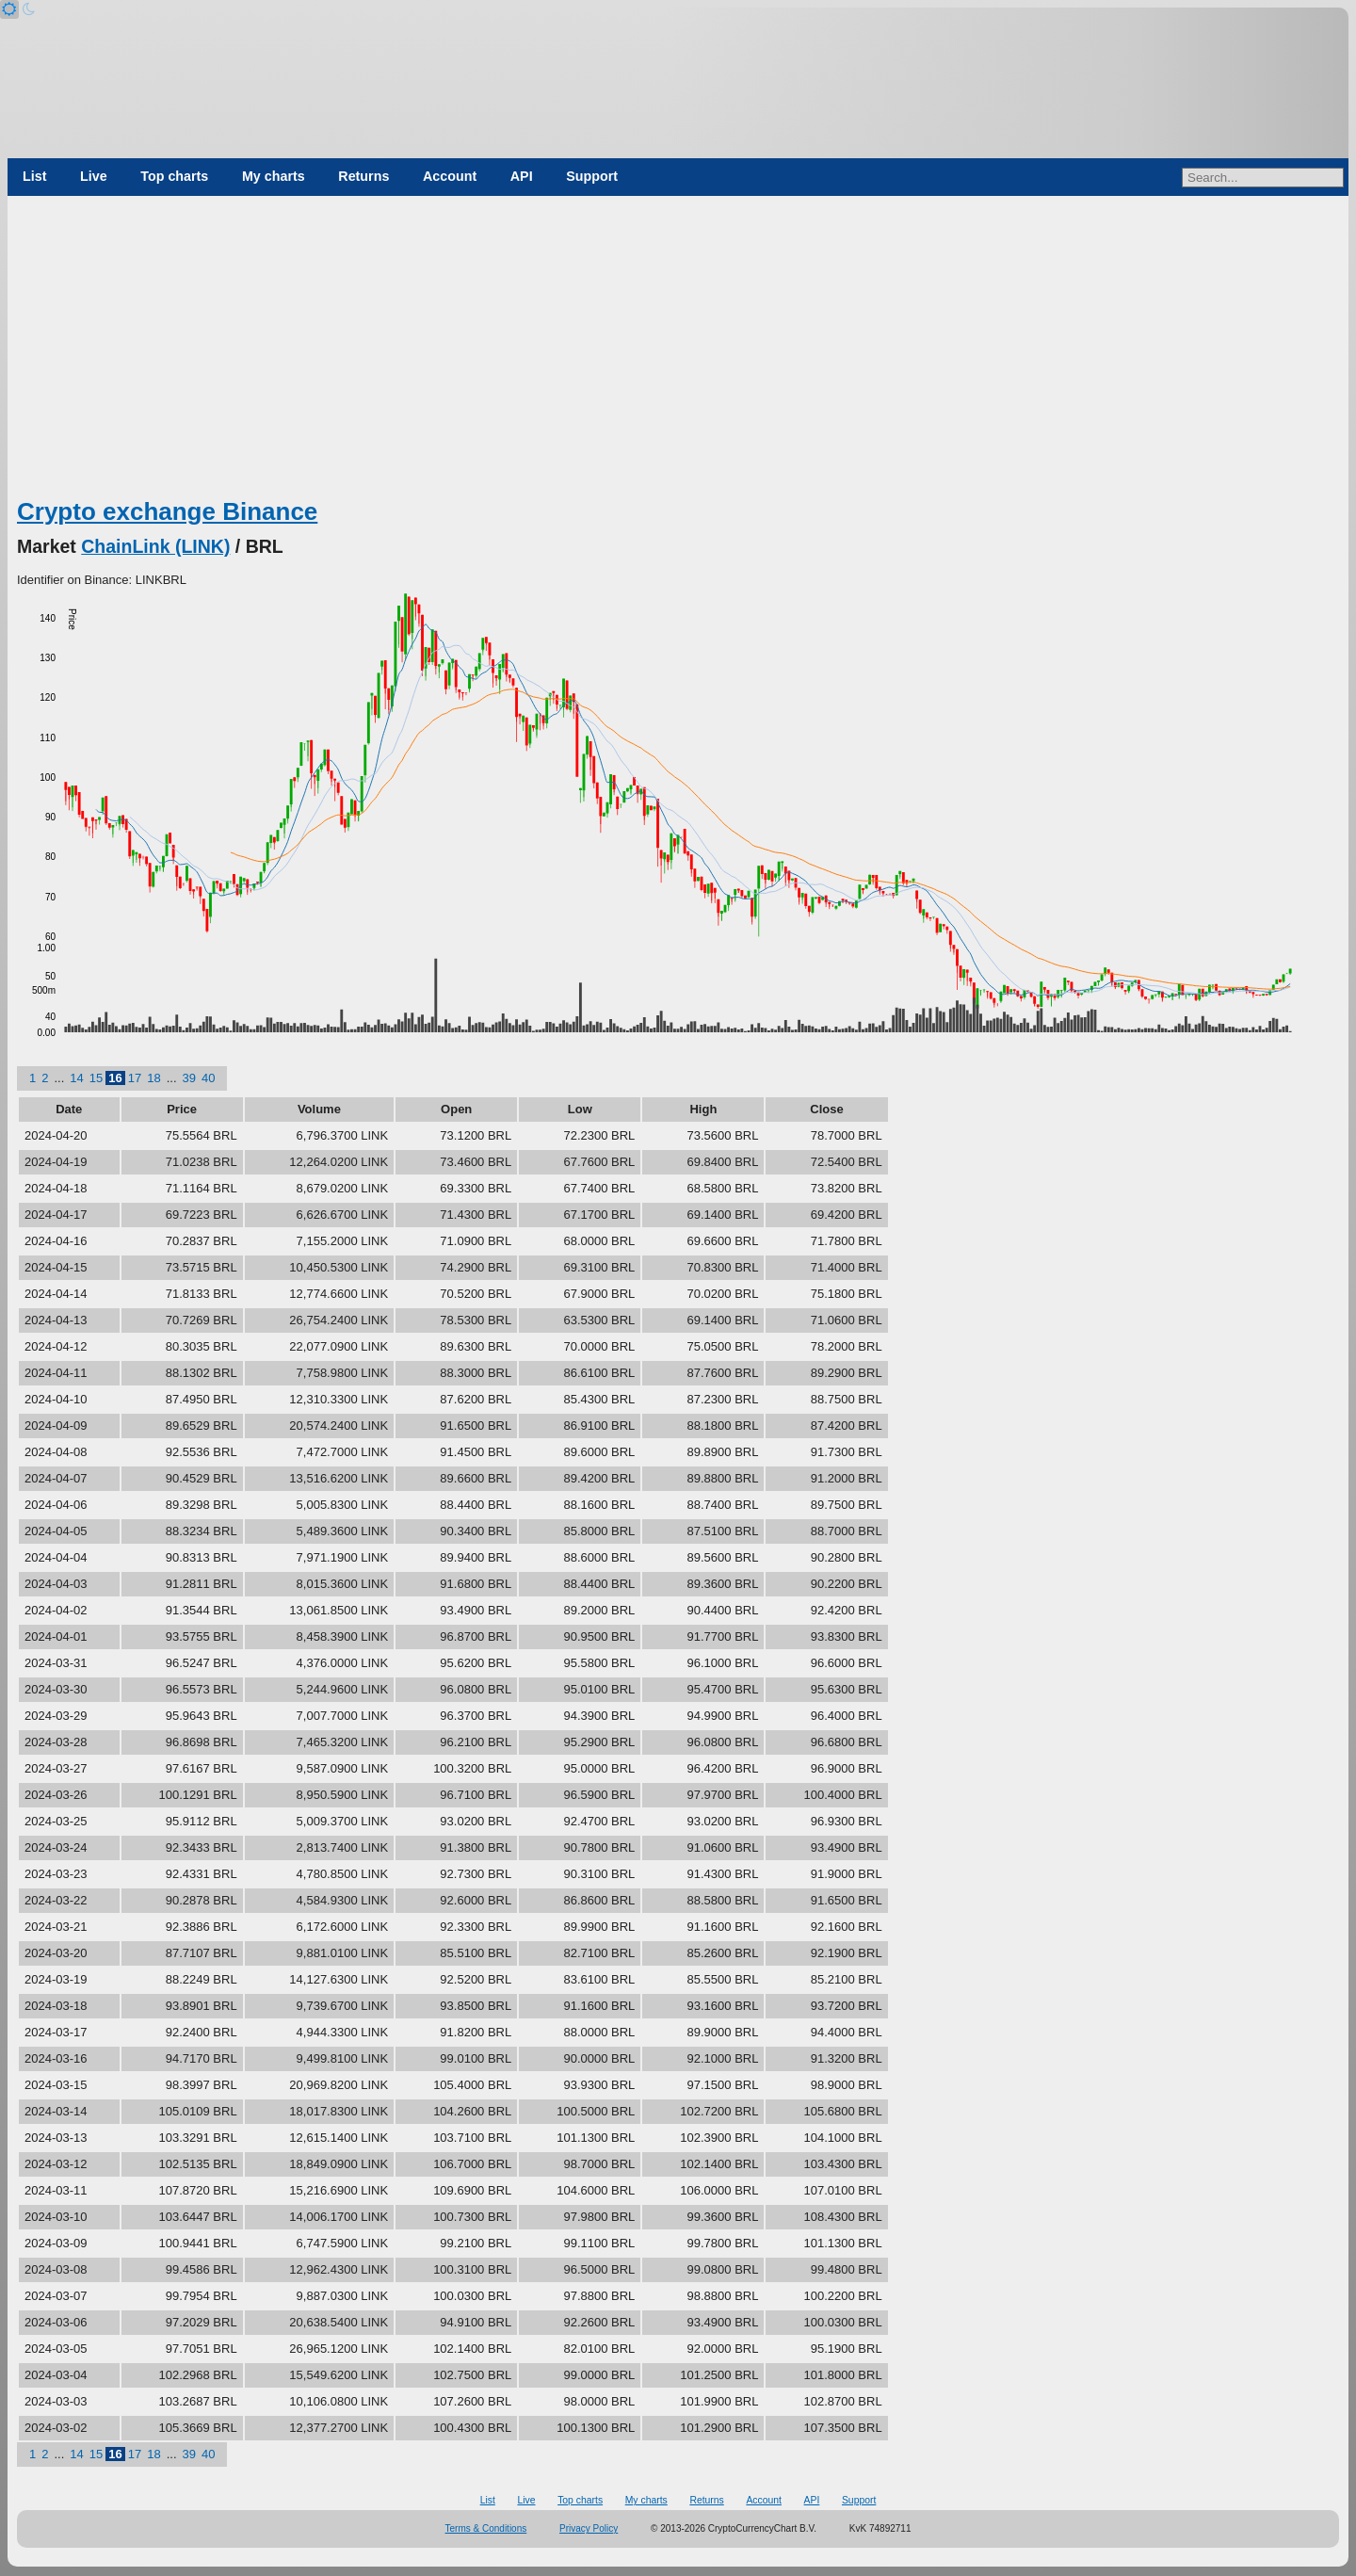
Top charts (174, 176)
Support (592, 176)
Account (449, 176)
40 (208, 1078)
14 (76, 1078)
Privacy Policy (588, 2528)
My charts (273, 176)
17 (134, 1078)
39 (189, 1078)
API (521, 176)
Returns (363, 176)
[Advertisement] (678, 353)
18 (153, 1078)
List (34, 176)
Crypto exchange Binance (167, 511)
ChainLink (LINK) (155, 546)
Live (93, 176)
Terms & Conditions (486, 2528)
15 (96, 1078)
